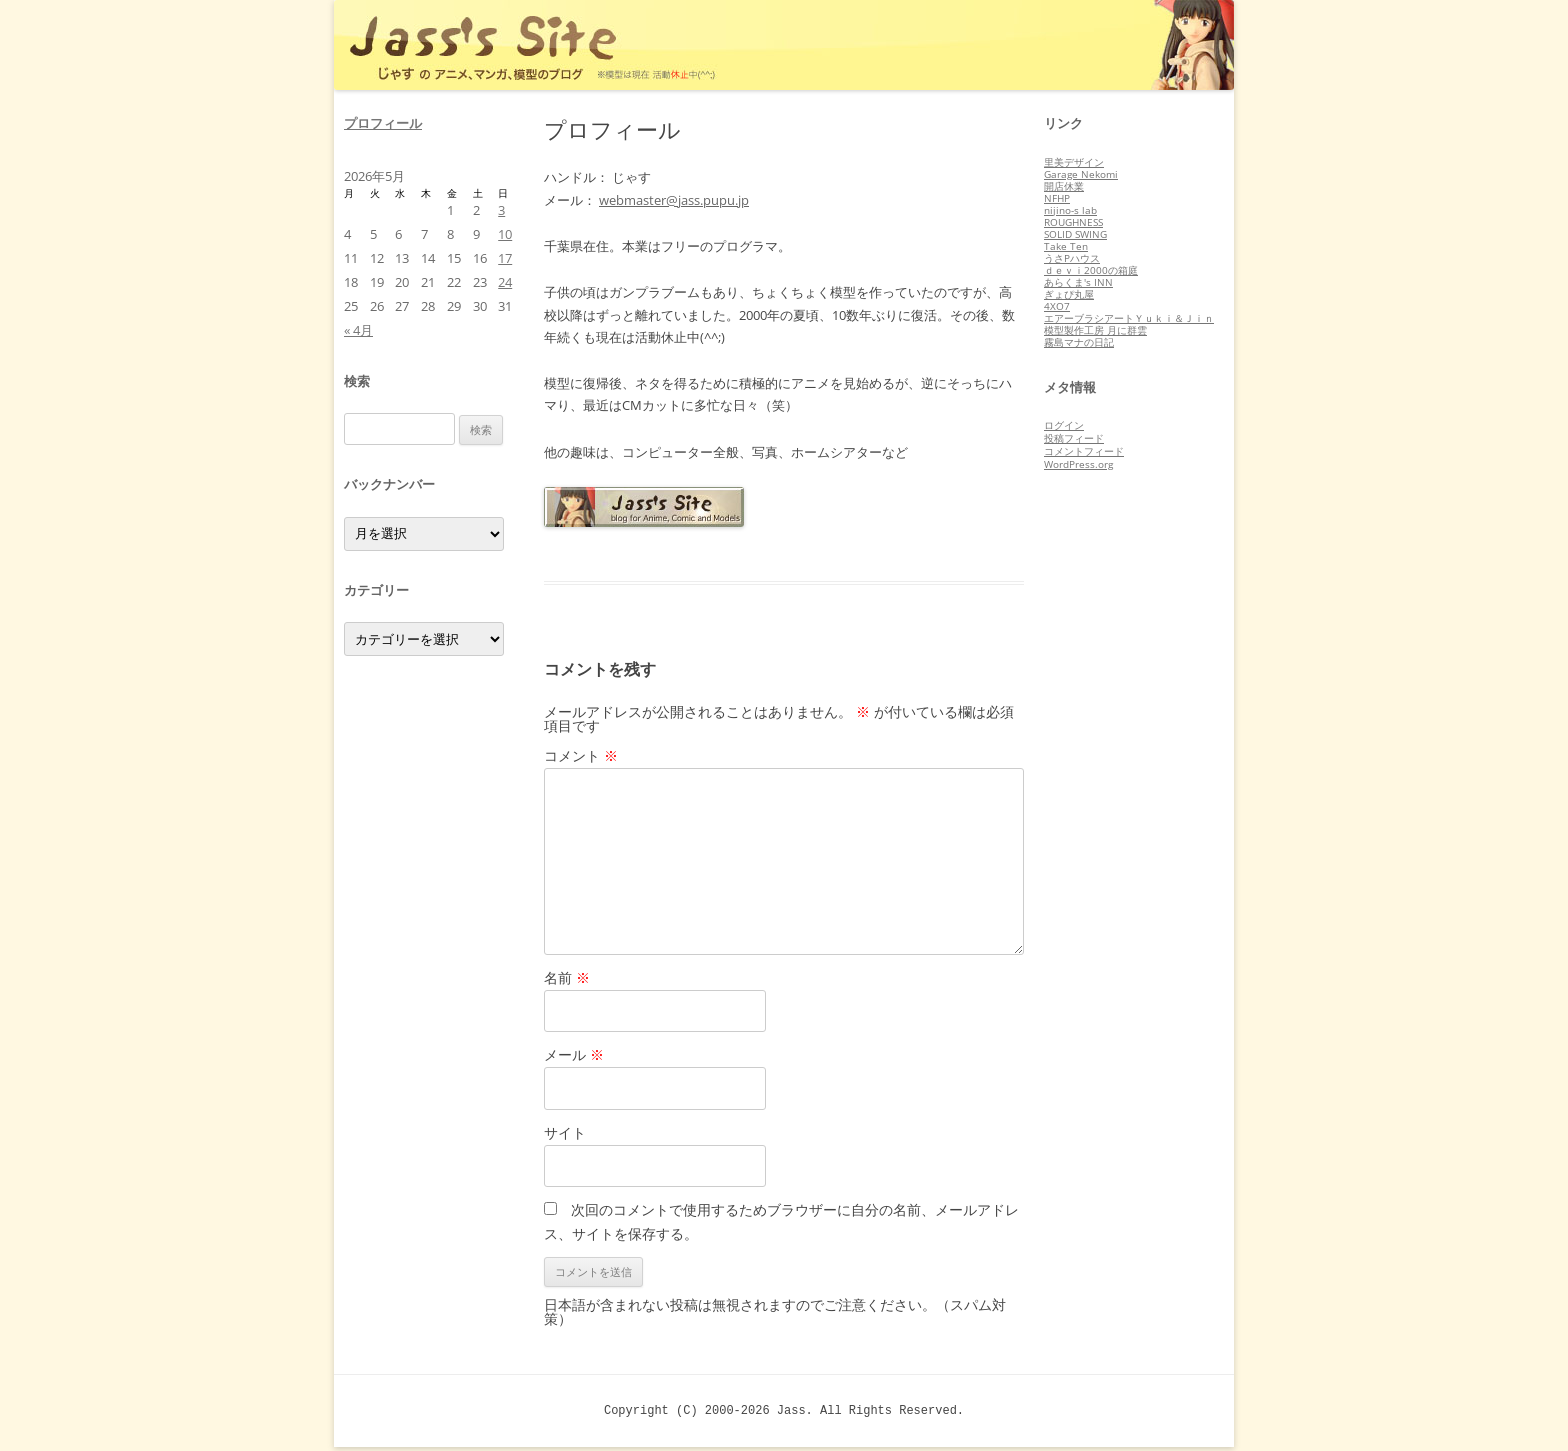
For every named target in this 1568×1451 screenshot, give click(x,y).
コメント (581, 755)
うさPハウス (1072, 258)
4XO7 (1057, 306)
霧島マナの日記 (1079, 342)
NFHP (1057, 198)
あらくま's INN (1078, 282)
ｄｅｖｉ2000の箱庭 (1091, 270)
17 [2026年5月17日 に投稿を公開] (505, 258)
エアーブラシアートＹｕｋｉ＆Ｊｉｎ (1129, 318)
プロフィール (383, 123)
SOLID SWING (1075, 234)
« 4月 (358, 330)
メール (574, 1054)
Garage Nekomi (1081, 174)
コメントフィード (1084, 451)
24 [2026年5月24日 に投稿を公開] (505, 282)
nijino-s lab (1070, 210)
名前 (567, 977)
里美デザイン (1074, 162)
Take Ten (1066, 246)
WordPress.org (1078, 464)
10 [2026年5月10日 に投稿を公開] (505, 234)
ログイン (1064, 425)
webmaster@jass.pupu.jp (674, 200)
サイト (565, 1132)
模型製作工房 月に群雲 (1095, 330)
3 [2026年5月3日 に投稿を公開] (501, 210)
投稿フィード (1074, 438)
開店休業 (1064, 186)
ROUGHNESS (1073, 222)
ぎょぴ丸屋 (1069, 294)
